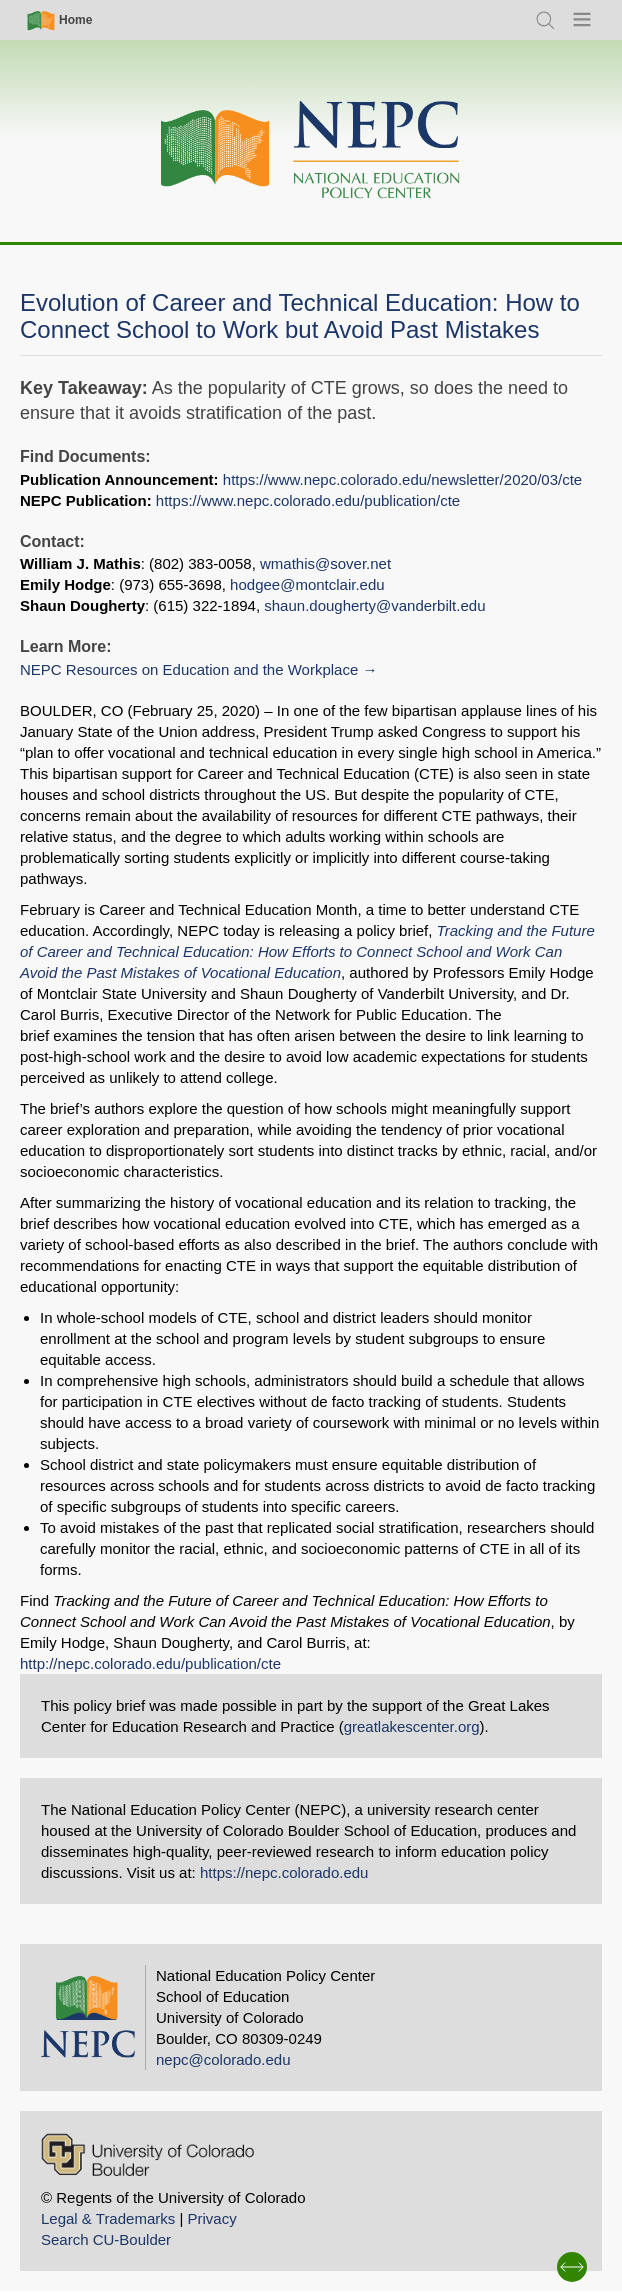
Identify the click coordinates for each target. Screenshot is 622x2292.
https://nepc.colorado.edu (284, 1872)
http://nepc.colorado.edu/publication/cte (150, 1663)
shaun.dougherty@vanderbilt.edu (374, 605)
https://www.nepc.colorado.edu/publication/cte (308, 500)
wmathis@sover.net (325, 563)
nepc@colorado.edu (223, 2059)
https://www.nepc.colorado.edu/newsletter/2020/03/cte (402, 479)
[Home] (311, 150)
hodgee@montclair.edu (307, 584)
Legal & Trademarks (108, 2218)
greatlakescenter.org (412, 1726)
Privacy (211, 2218)
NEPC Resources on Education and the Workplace (189, 669)
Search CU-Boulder (106, 2239)
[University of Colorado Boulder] (147, 2154)
